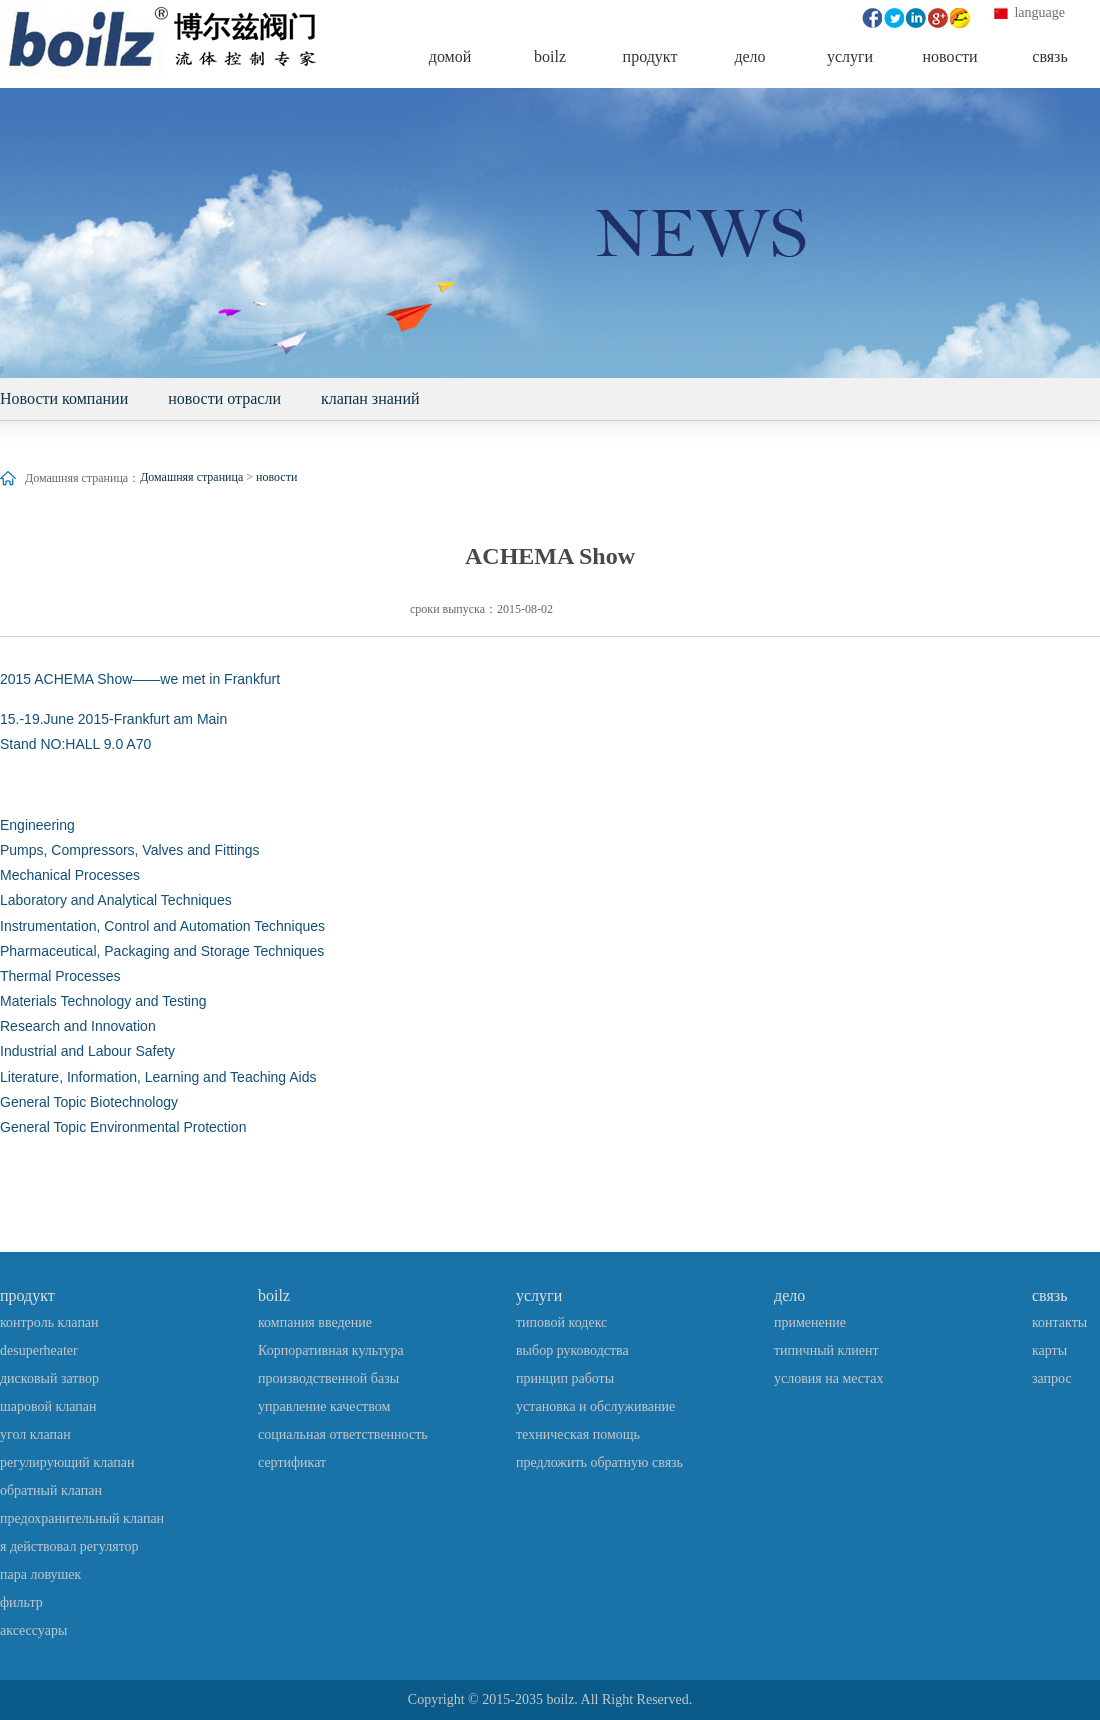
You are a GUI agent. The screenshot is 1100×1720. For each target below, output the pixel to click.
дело (789, 1295)
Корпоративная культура (331, 1350)
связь (1049, 1295)
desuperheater (39, 1350)
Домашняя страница (191, 477)
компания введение (315, 1322)
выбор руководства (572, 1350)
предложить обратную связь (599, 1462)
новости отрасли (224, 398)
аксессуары (33, 1630)
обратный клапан (51, 1490)
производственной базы (328, 1378)
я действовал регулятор (69, 1546)
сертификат (292, 1462)
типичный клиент (826, 1350)
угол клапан (35, 1434)
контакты (1059, 1322)
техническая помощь (578, 1434)
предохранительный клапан (82, 1518)
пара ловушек (40, 1574)
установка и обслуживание (595, 1406)
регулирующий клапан (67, 1462)
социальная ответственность (343, 1434)
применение (810, 1322)
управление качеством (324, 1406)
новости (276, 477)
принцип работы (565, 1378)
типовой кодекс (561, 1322)
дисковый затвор (49, 1378)
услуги (539, 1295)
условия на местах (829, 1378)
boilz (274, 1295)
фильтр (21, 1602)
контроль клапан (49, 1322)
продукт (27, 1295)
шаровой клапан (48, 1406)
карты (1049, 1350)
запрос (1052, 1378)
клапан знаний (370, 398)
